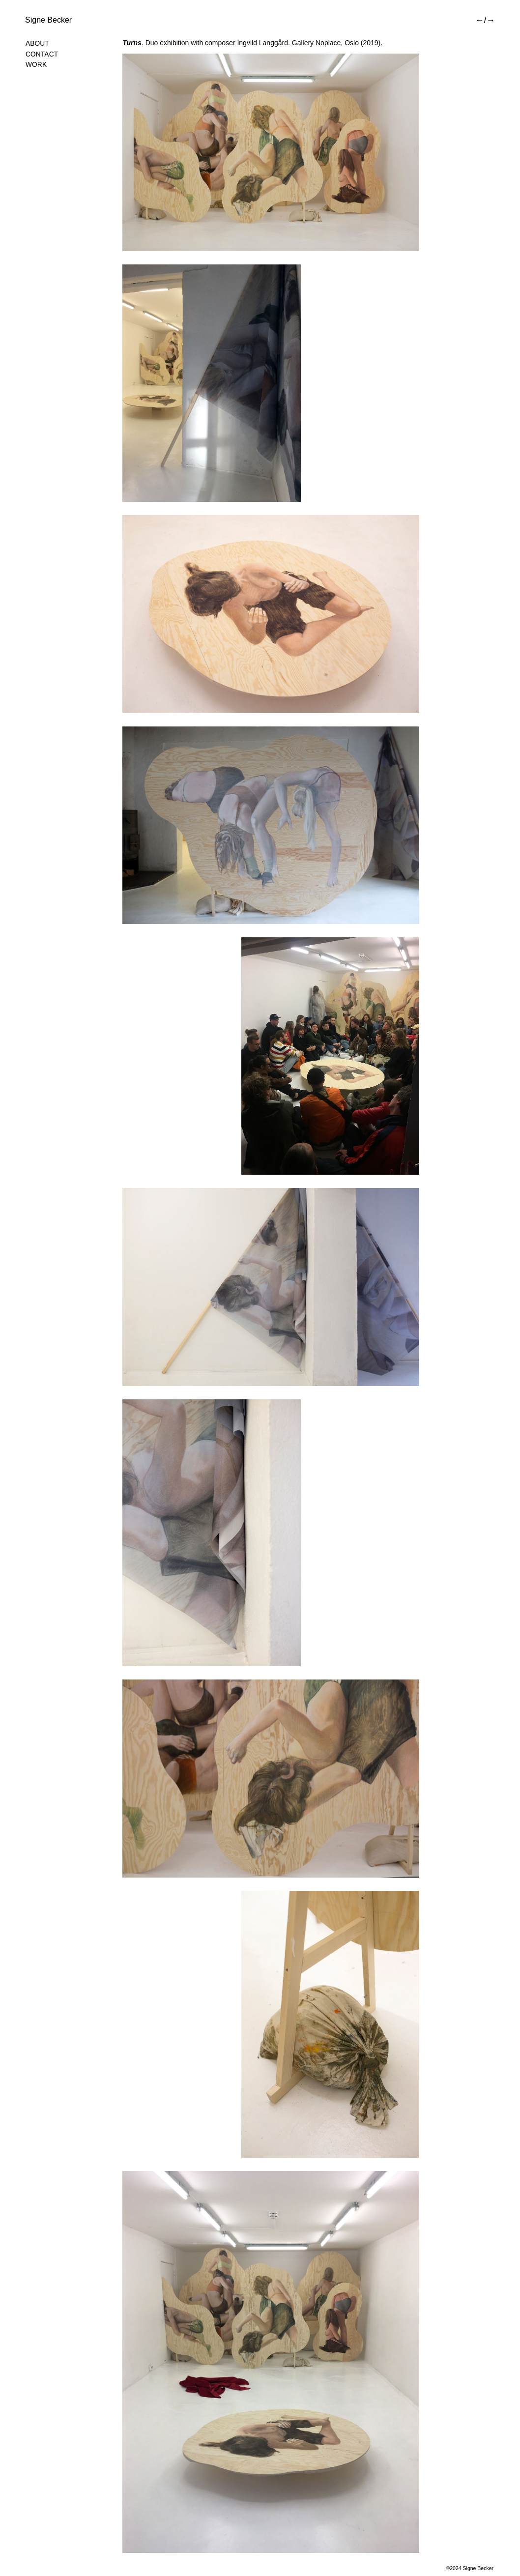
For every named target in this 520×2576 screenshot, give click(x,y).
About (37, 43)
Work (36, 64)
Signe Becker (48, 20)
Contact (42, 54)
